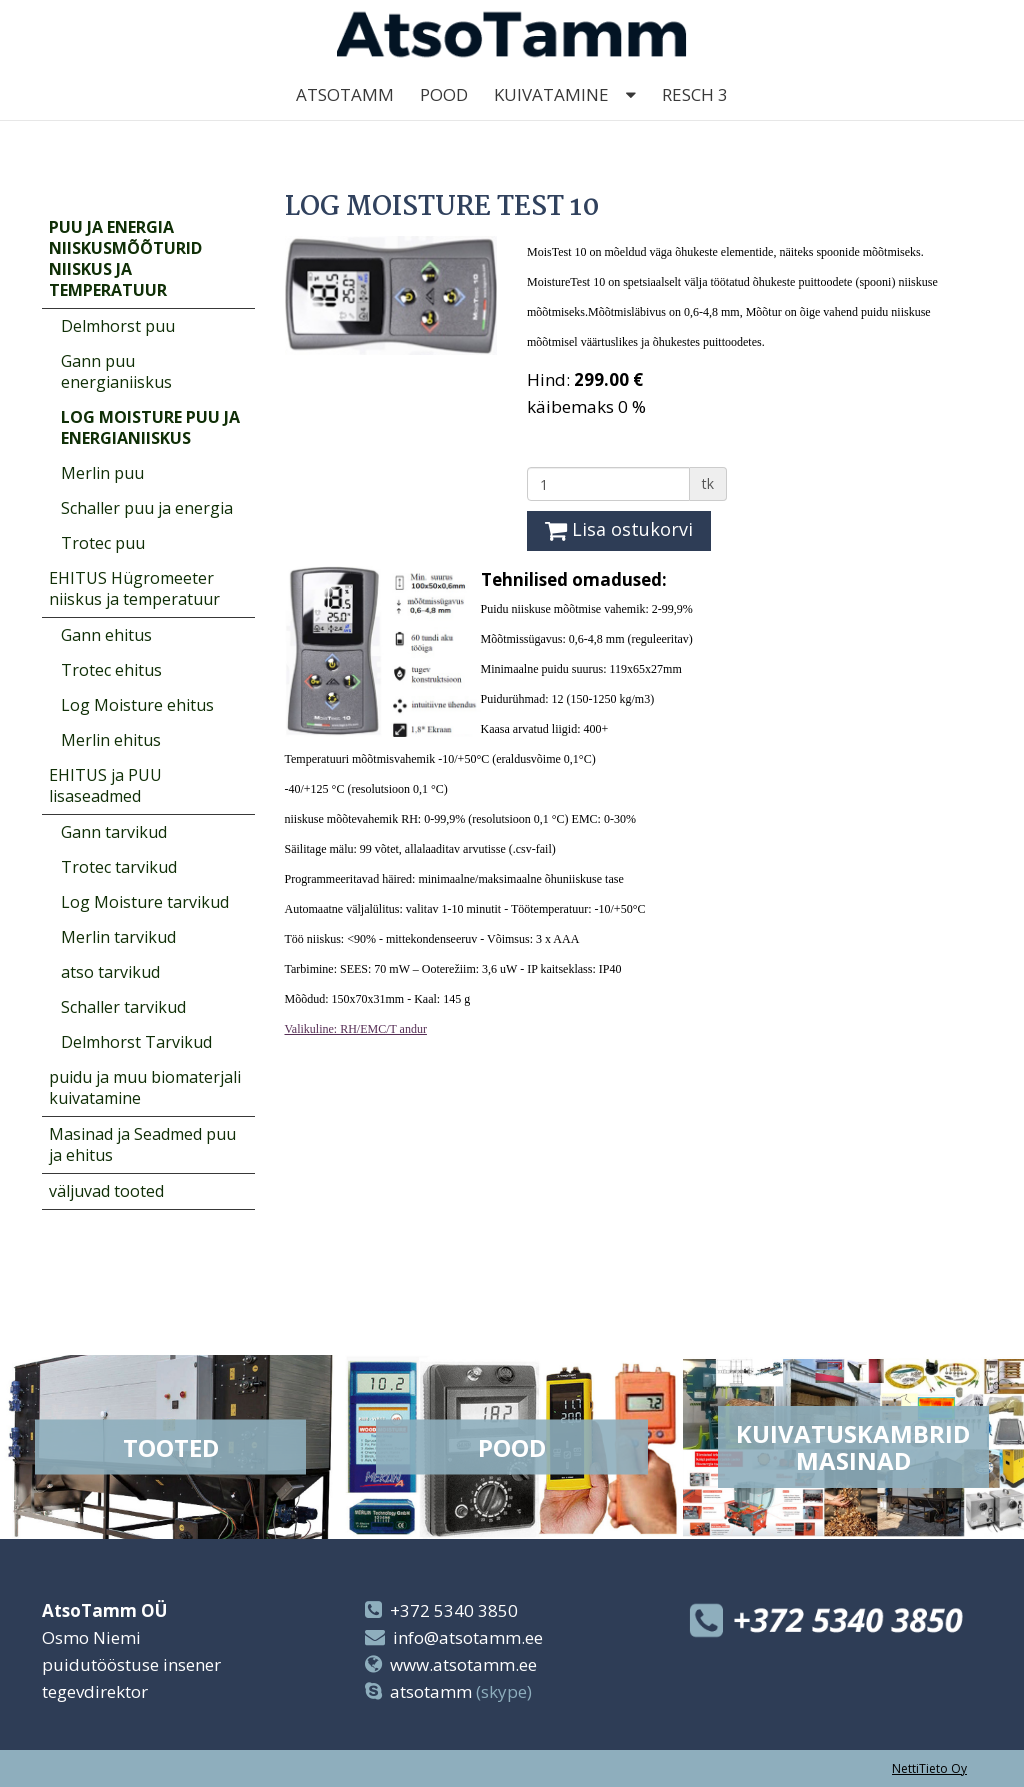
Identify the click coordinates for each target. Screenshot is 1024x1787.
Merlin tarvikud (118, 937)
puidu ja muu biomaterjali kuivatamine (145, 1087)
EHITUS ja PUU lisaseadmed (105, 785)
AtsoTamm (345, 119)
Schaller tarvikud (123, 1007)
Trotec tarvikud (119, 867)
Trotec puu (103, 543)
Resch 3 (695, 119)
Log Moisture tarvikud (145, 902)
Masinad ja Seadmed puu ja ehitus (142, 1144)
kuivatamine (551, 119)
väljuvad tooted (106, 1191)
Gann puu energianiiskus (116, 371)
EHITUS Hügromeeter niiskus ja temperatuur (134, 588)
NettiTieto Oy (929, 1768)
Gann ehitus (106, 635)
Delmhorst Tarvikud (136, 1042)
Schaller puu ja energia (147, 508)
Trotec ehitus (111, 670)
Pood (444, 119)
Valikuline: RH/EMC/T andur (356, 1029)
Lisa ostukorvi (619, 529)
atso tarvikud (110, 972)
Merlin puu (102, 473)
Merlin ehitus (111, 740)
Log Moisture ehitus (137, 705)
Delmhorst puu (118, 326)
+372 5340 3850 (454, 1610)
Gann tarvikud (114, 832)
